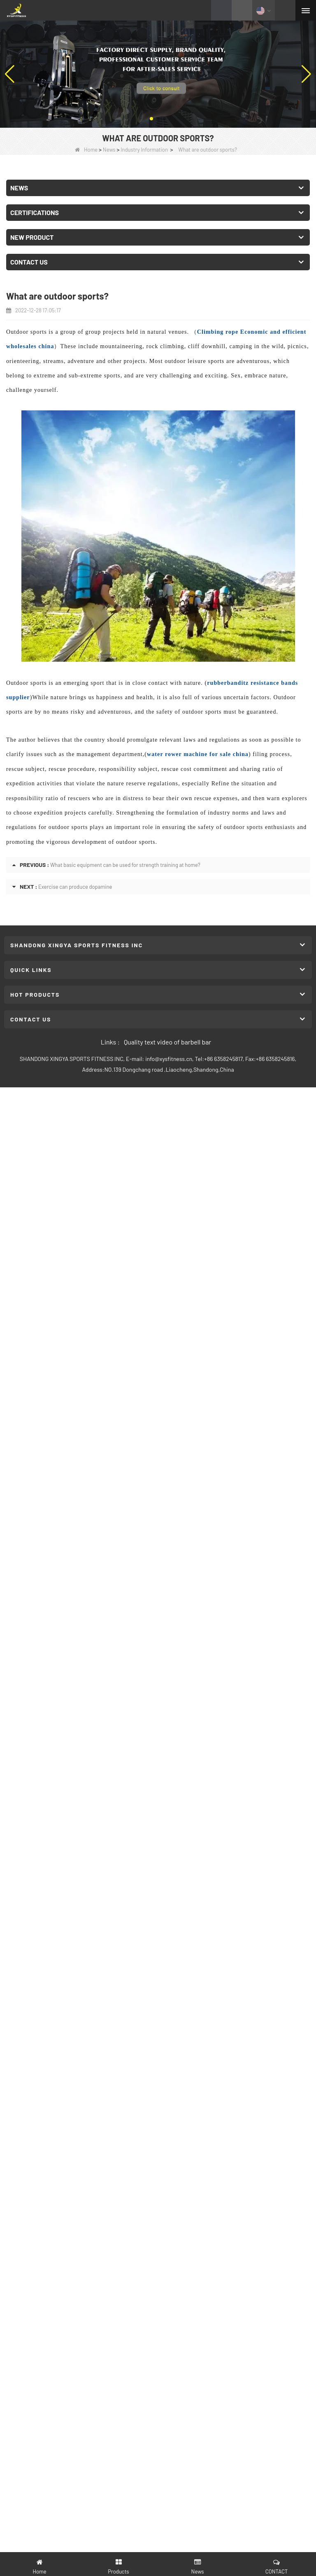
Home (86, 149)
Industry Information (144, 149)
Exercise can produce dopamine (75, 886)
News (109, 149)
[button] (151, 118)
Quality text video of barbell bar (167, 1042)
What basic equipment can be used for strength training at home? (125, 865)
